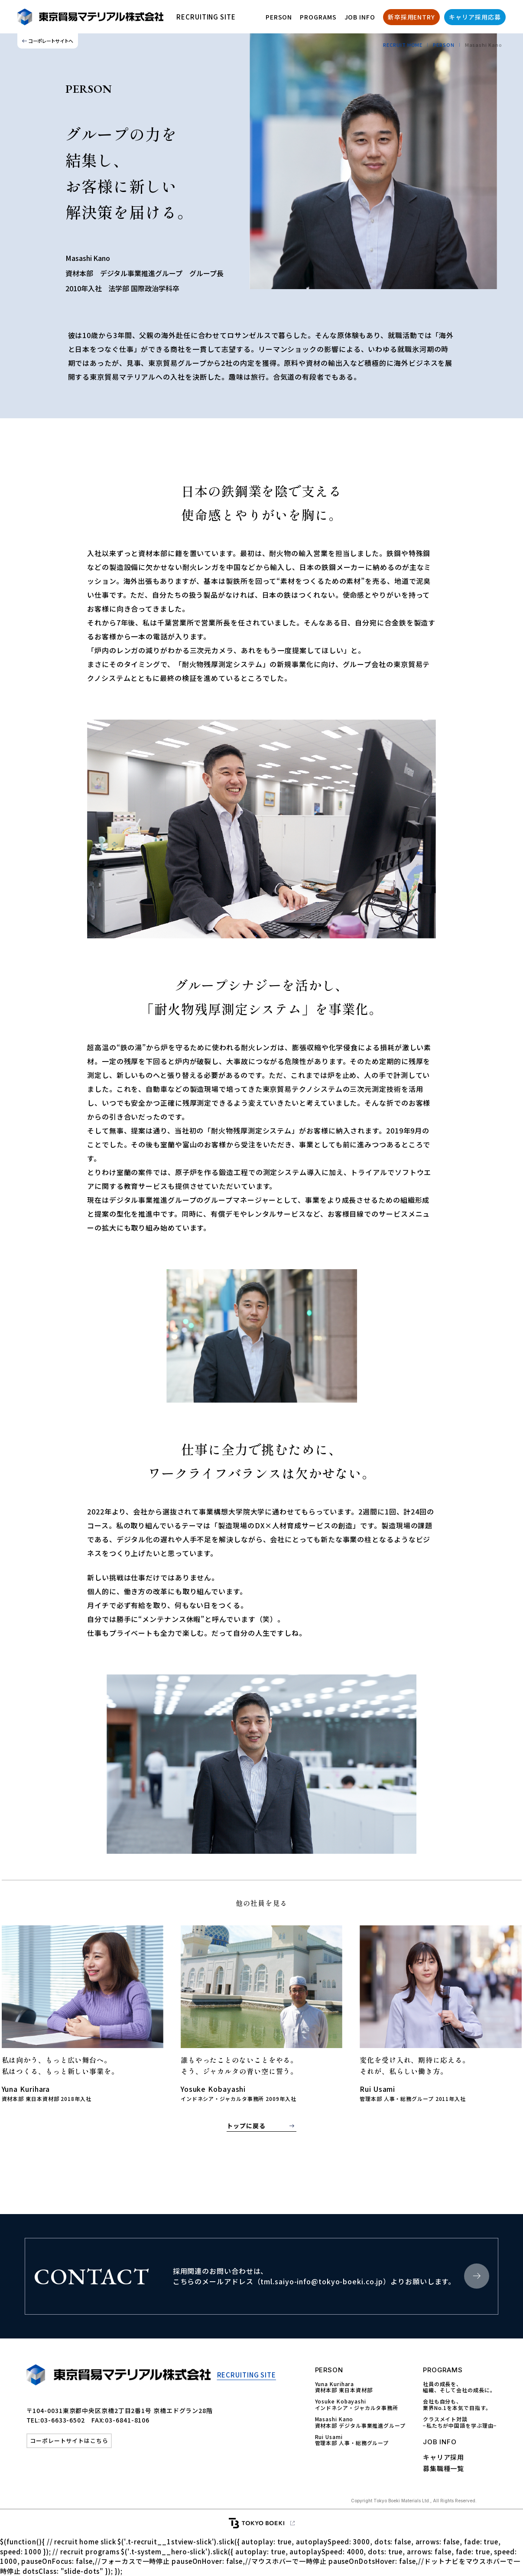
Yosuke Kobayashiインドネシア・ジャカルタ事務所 (357, 2404)
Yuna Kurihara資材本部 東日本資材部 (344, 2387)
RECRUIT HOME (402, 44)
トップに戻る (246, 2125)
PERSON (279, 17)
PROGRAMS (318, 17)
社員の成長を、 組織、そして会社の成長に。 (459, 2387)
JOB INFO (359, 17)
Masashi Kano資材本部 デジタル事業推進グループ (360, 2422)
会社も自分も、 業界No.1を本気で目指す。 (457, 2404)
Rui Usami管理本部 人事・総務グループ (352, 2440)
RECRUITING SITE (206, 16)
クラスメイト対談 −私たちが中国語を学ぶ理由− (460, 2422)
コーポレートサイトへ (50, 40)
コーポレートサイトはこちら (69, 2440)
